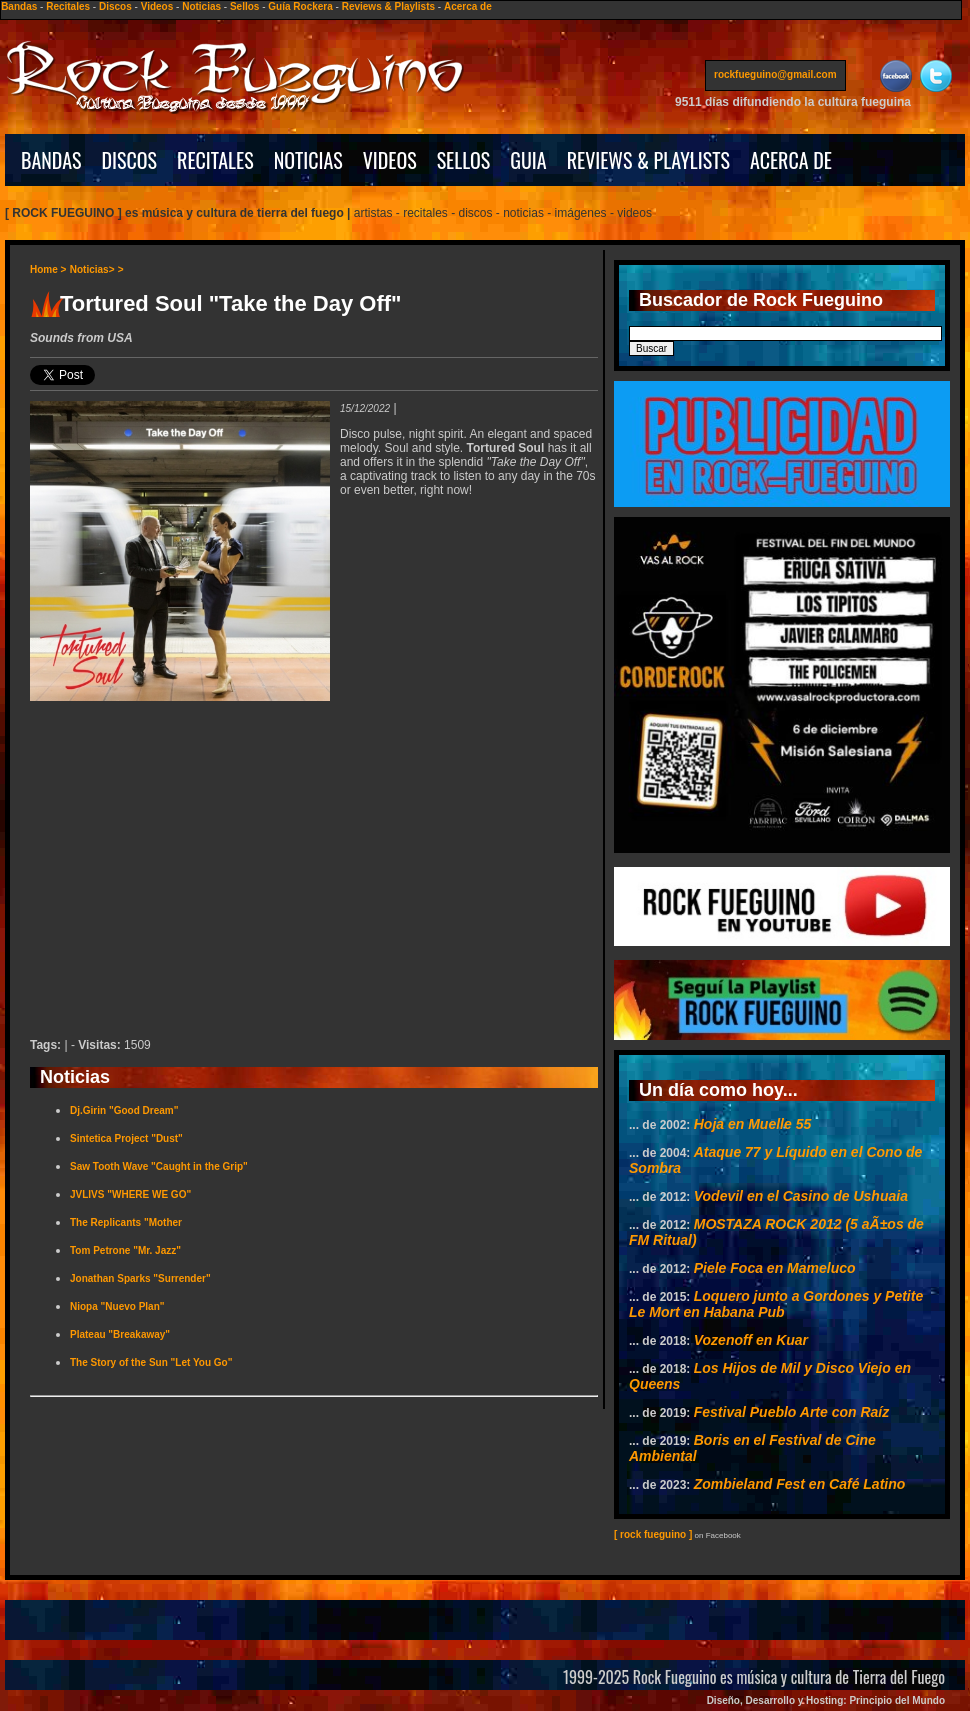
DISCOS (130, 160)
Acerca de (468, 6)
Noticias (201, 6)
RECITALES (215, 160)
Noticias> (92, 269)
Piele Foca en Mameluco (775, 1268)
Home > (48, 269)
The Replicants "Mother (126, 1222)
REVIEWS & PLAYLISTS (648, 160)
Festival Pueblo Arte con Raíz (792, 1412)
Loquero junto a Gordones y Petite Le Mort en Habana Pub (776, 1304)
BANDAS (51, 160)
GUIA (528, 160)
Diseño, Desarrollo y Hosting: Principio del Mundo (826, 1700)
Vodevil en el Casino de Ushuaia (801, 1196)
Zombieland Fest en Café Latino (800, 1484)
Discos (115, 6)
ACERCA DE (791, 160)
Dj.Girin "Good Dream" (124, 1110)
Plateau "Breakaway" (120, 1334)
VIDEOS (390, 160)
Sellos (244, 6)
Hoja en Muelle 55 (752, 1124)
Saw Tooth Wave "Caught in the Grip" (159, 1166)
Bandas (19, 6)
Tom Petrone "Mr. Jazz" (125, 1250)
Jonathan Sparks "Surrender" (140, 1278)
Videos (157, 6)
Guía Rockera (300, 6)
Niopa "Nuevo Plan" (117, 1306)
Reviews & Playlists (388, 6)
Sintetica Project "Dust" (126, 1138)
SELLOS (464, 160)
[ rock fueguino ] (653, 1534)
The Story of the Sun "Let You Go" (151, 1362)
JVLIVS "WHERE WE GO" (130, 1194)
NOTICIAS (308, 160)
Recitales (68, 6)
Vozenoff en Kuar (751, 1340)
